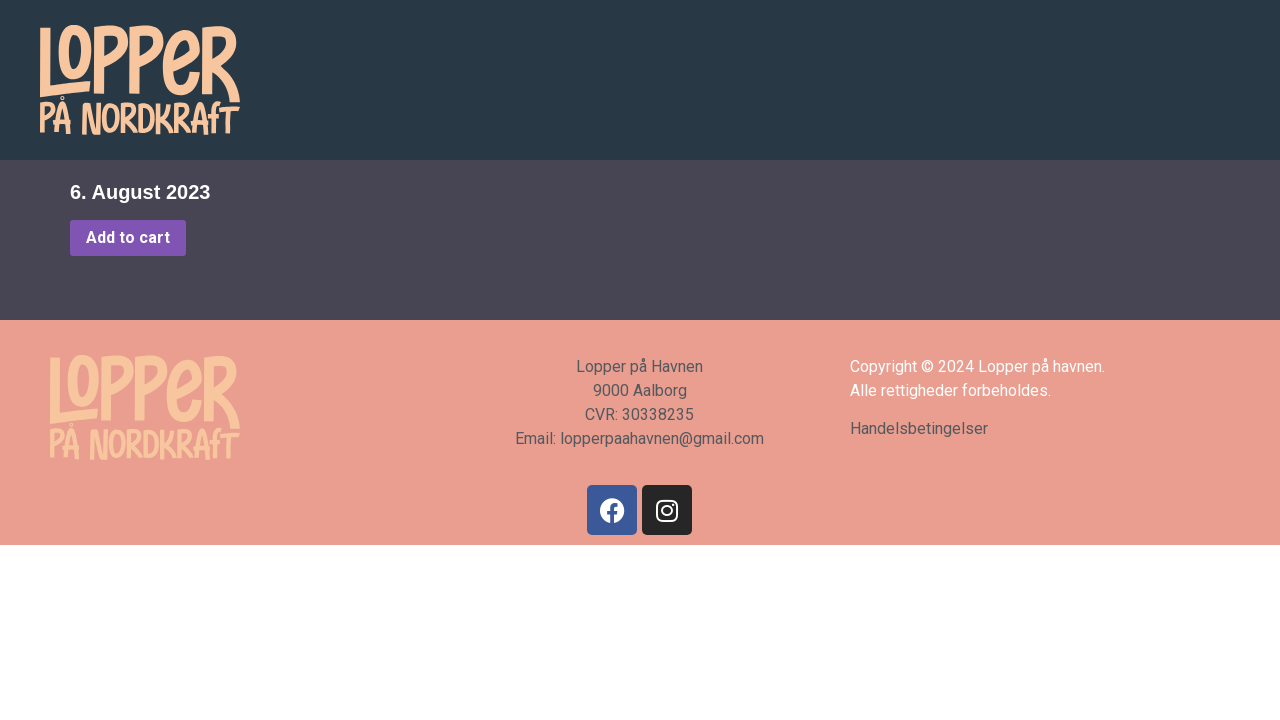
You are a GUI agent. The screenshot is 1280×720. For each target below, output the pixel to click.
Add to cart (128, 237)
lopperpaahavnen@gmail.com (662, 438)
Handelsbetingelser (919, 428)
